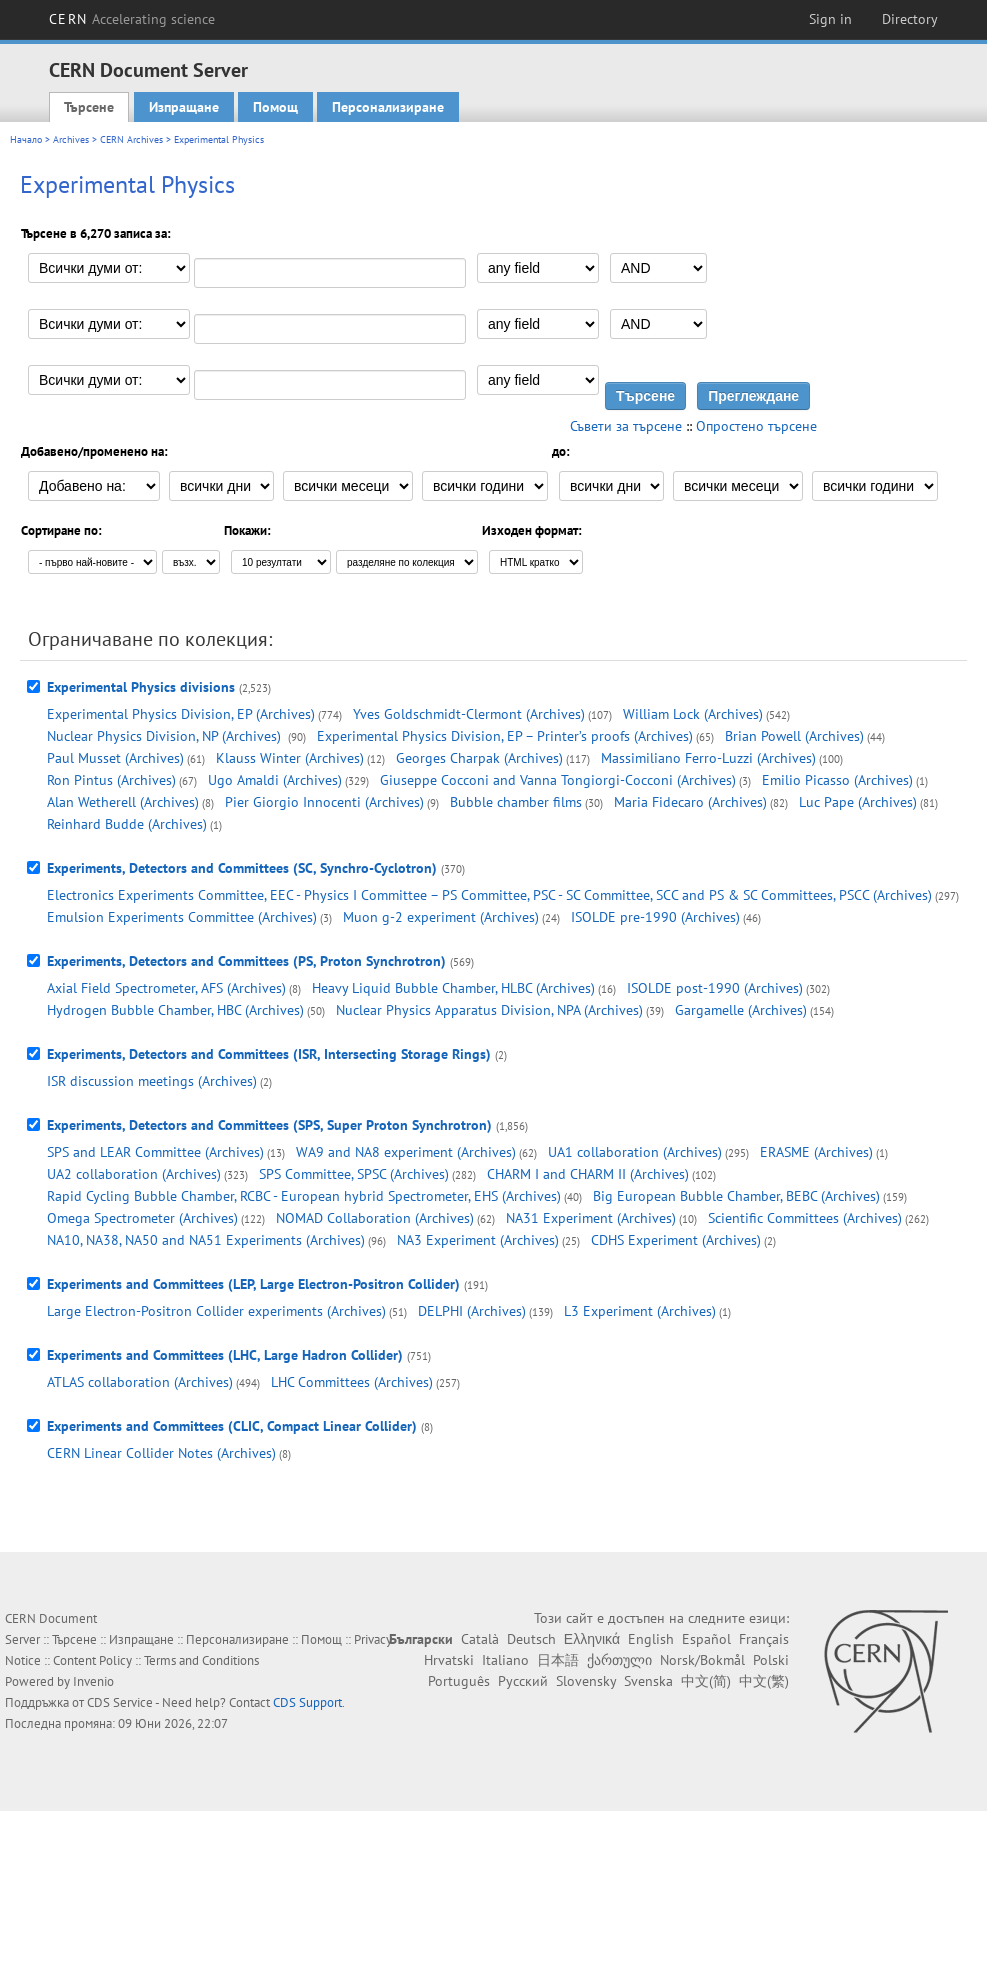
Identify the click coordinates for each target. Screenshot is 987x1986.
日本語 (558, 1660)
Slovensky (586, 1681)
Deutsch (531, 1639)
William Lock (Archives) (693, 714)
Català (480, 1639)
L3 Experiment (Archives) (640, 1311)
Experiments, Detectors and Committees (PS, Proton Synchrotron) (246, 961)
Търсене (89, 107)
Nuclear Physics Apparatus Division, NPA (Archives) (489, 1010)
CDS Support (307, 1702)
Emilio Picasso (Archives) (837, 780)
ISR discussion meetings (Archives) (152, 1081)
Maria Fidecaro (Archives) (690, 802)
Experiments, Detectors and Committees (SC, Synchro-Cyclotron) (242, 868)
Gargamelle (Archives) (741, 1010)
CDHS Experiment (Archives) (676, 1240)
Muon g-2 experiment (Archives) (441, 917)
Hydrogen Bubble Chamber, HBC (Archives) (175, 1010)
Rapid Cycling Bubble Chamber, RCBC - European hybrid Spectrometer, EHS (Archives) (304, 1196)
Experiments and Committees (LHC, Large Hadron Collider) (225, 1355)
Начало (26, 139)
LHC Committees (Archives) (352, 1382)
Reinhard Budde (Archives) (127, 824)
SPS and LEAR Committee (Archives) (155, 1152)
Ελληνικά (592, 1639)
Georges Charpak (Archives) (479, 758)
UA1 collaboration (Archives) (635, 1152)
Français (764, 1639)
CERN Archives (131, 139)
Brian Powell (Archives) (794, 736)
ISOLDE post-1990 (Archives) (715, 988)
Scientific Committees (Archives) (805, 1218)
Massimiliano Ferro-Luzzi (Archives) (708, 758)
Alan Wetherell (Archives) (123, 802)
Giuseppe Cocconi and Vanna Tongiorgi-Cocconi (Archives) (558, 780)
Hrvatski (449, 1660)
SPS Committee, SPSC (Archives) (354, 1174)
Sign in (830, 19)
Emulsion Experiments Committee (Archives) (182, 917)
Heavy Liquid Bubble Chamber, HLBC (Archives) (453, 988)
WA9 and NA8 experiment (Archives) (406, 1152)
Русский (523, 1681)
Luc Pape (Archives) (858, 802)
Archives (71, 139)
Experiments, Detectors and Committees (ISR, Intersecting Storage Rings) (269, 1054)
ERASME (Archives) (816, 1152)
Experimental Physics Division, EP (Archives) (181, 714)
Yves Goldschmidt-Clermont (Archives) (469, 714)
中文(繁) (764, 1681)
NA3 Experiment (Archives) (478, 1240)
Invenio (93, 1681)
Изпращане (184, 107)
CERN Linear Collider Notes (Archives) (161, 1453)
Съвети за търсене (626, 426)
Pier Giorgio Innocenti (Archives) (324, 802)
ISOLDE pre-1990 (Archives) (655, 917)
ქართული (619, 1660)
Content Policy (92, 1660)
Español (706, 1639)
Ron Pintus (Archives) (111, 780)
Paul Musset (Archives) (115, 758)
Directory (910, 19)
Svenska (648, 1681)
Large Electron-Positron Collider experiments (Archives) (216, 1311)
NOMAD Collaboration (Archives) (375, 1218)
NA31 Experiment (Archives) (591, 1218)
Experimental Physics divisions (141, 687)
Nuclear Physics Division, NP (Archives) (166, 736)
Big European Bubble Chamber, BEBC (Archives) (736, 1196)
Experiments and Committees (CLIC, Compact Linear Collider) (232, 1426)
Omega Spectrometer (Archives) (142, 1218)
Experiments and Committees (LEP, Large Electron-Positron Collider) (253, 1284)
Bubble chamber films (516, 802)
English (651, 1639)
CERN (132, 19)
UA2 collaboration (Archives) (134, 1174)
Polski (771, 1660)
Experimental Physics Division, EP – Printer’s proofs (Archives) (505, 736)
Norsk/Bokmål (702, 1660)
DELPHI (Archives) (472, 1311)
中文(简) (706, 1681)
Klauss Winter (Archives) (290, 758)
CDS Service (120, 1702)
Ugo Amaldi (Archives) (275, 780)
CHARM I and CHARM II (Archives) (588, 1174)
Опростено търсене (756, 426)
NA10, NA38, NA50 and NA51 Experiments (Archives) (206, 1240)
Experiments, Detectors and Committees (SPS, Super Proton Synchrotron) (269, 1125)
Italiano (505, 1660)
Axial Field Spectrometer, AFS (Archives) (166, 988)
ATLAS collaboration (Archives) (140, 1382)
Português (459, 1681)
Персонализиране (388, 107)
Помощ (275, 107)
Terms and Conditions (201, 1660)
